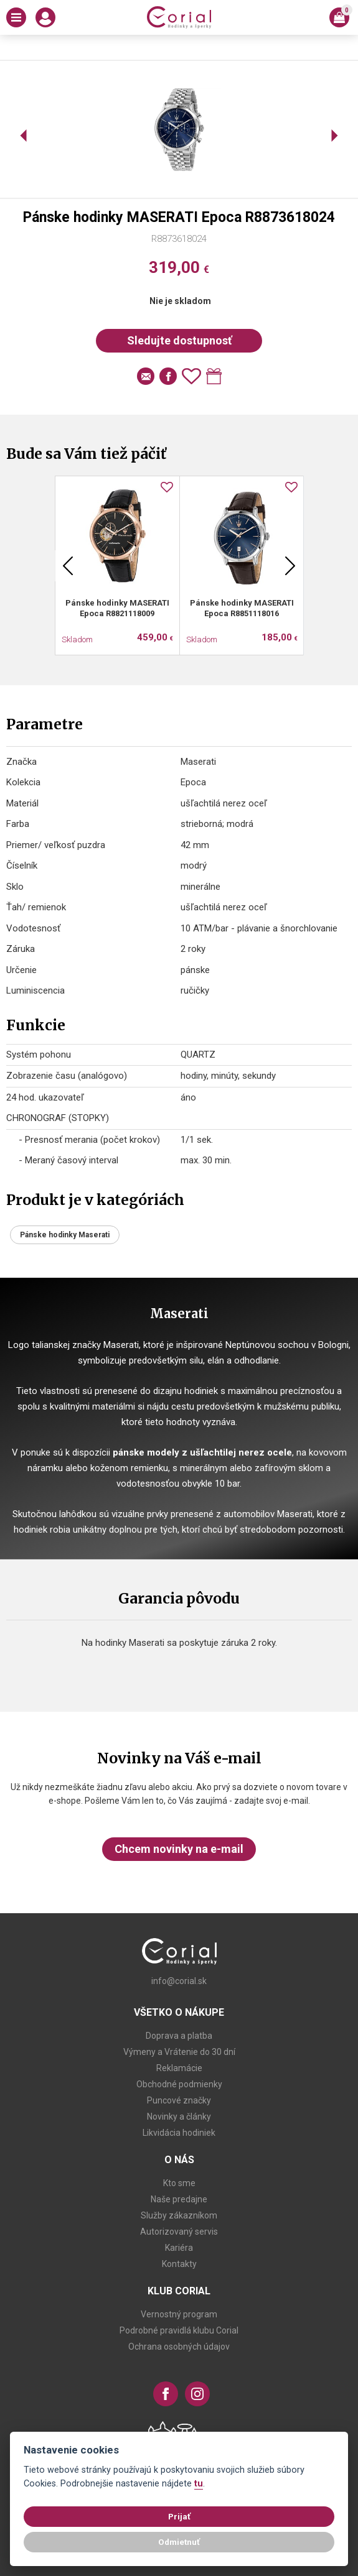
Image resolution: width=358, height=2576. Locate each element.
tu (198, 2483)
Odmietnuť (179, 2542)
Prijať (179, 2516)
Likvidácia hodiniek (179, 2133)
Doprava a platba (179, 2036)
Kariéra (179, 2248)
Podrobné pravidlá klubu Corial (179, 2330)
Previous (68, 565)
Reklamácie (179, 2068)
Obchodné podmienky (179, 2084)
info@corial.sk (179, 1981)
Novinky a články (179, 2116)
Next (290, 565)
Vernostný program (179, 2314)
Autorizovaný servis (179, 2232)
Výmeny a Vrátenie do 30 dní (179, 2052)
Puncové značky (179, 2100)
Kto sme (179, 2183)
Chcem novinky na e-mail (179, 1848)
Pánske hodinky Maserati (65, 1234)
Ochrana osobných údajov (179, 2347)
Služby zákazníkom (179, 2215)
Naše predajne (179, 2199)
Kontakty (179, 2264)
